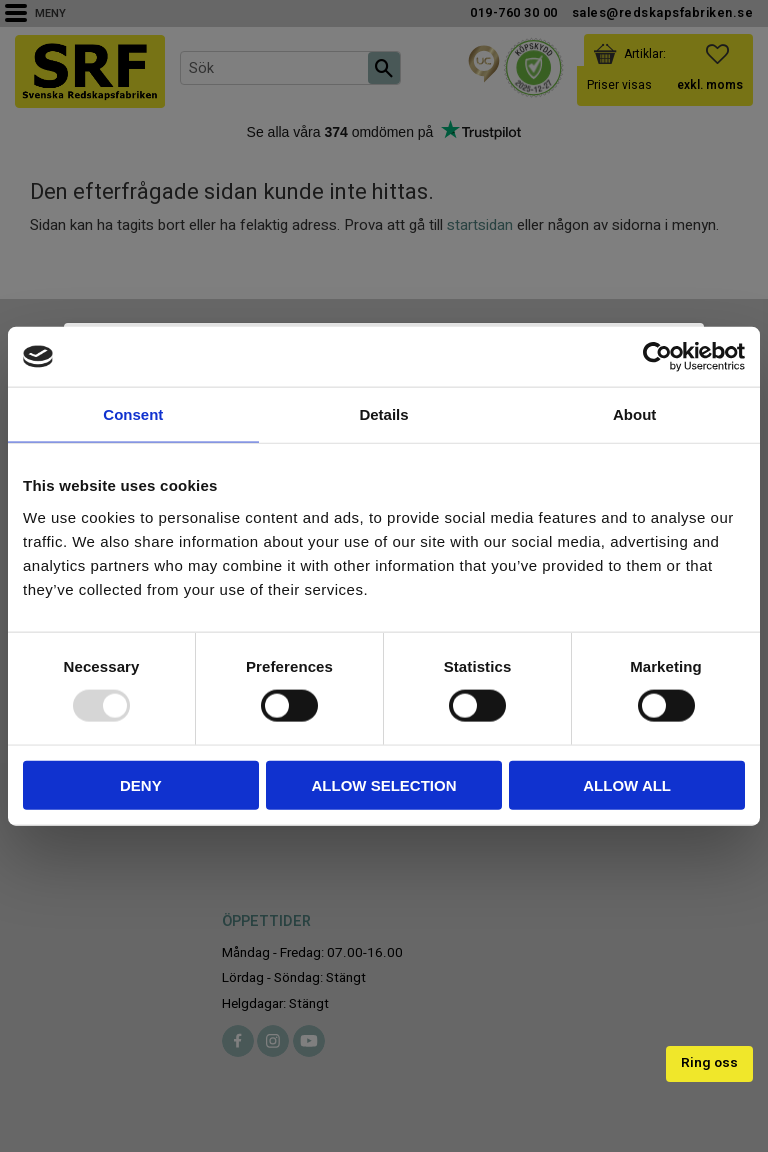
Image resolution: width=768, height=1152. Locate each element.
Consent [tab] (133, 414)
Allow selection (383, 784)
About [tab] (634, 414)
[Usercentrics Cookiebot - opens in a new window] (657, 357)
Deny (141, 784)
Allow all (627, 784)
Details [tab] (383, 414)
